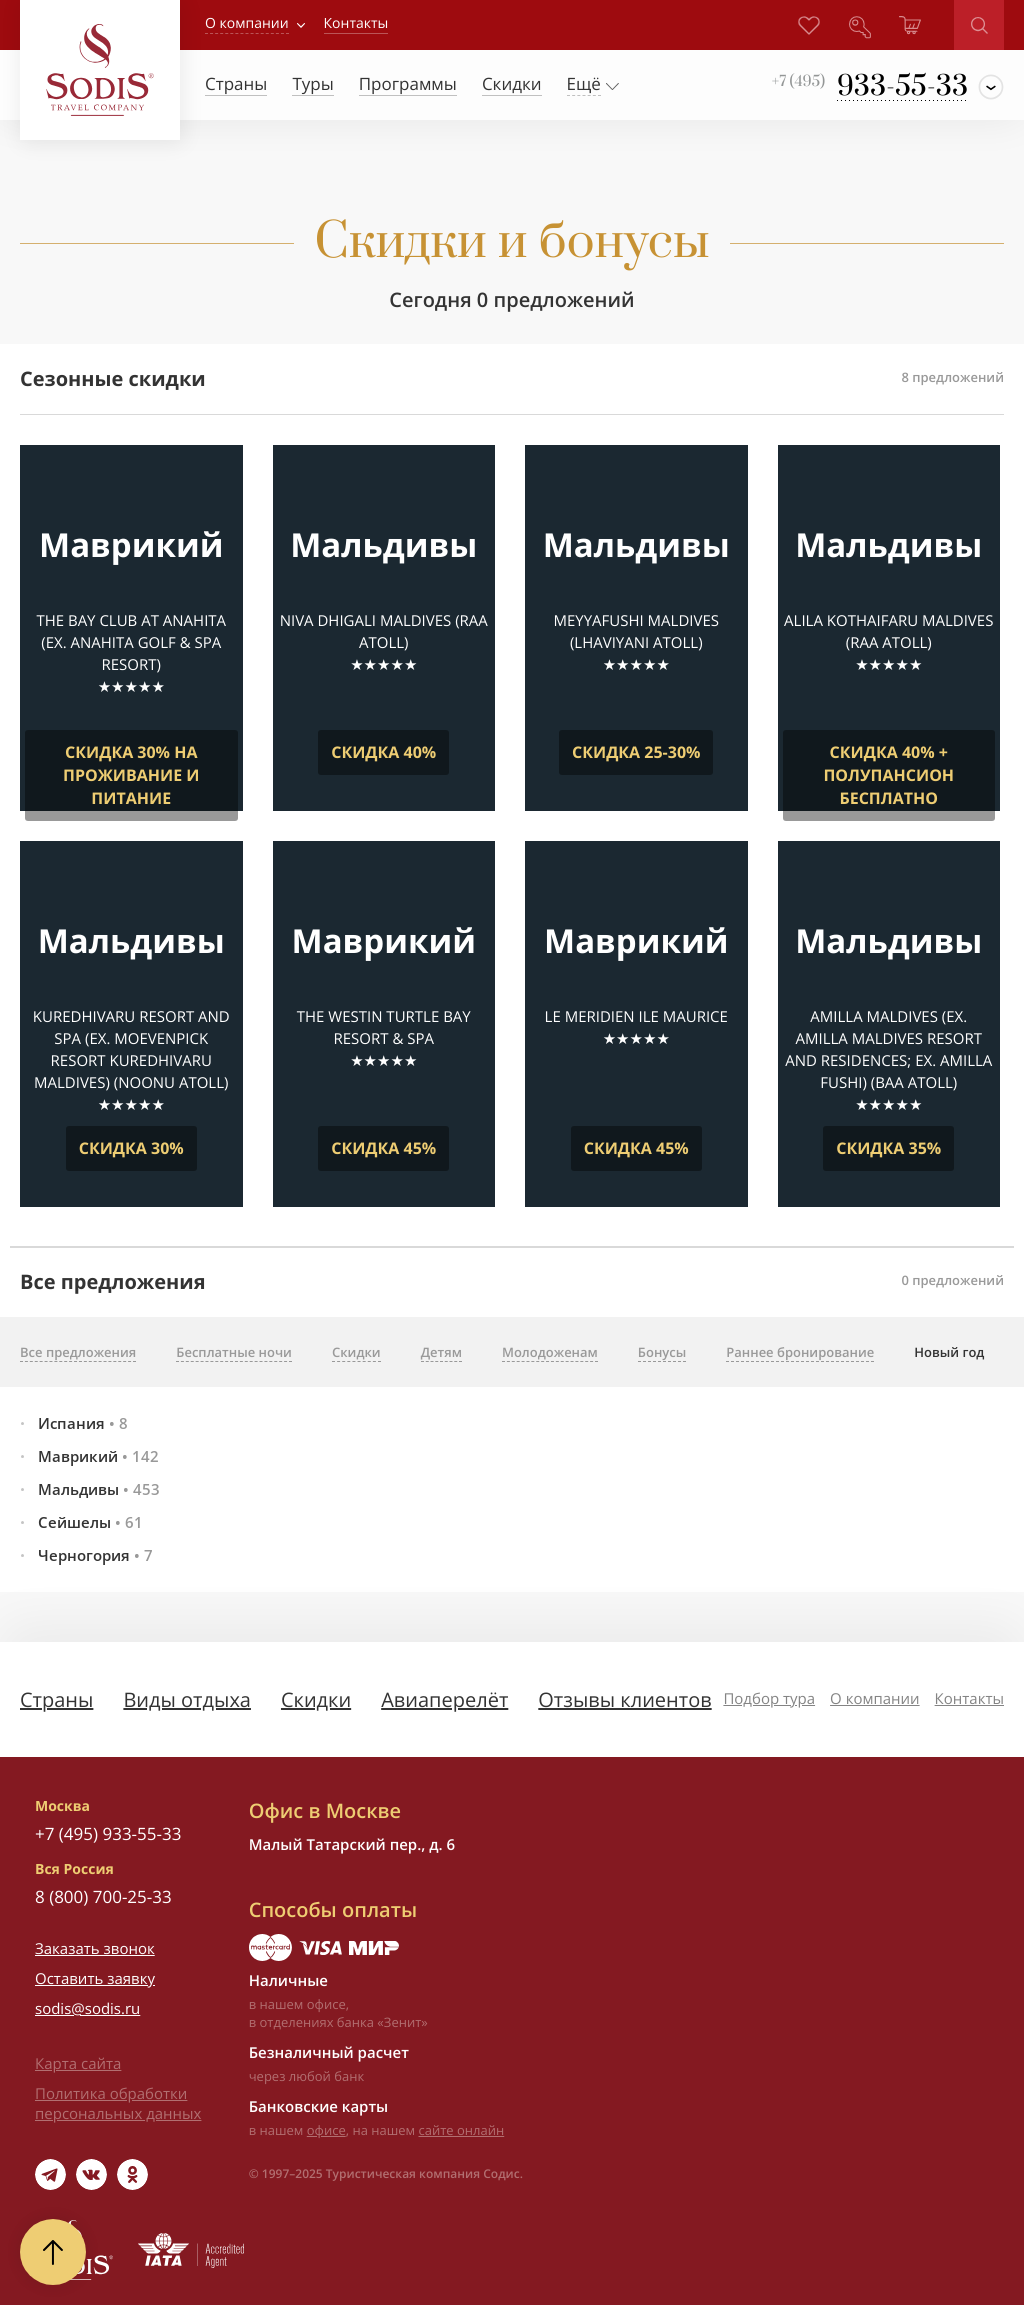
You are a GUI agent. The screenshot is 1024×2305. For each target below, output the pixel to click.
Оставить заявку (95, 1979)
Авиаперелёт (444, 1699)
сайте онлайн (462, 2130)
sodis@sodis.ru (87, 2009)
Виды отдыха (187, 1699)
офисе (326, 2130)
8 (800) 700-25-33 (103, 1896)
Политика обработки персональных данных (118, 2104)
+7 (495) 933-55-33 (108, 1833)
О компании (247, 23)
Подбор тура (769, 1699)
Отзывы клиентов (624, 1699)
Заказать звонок (95, 1949)
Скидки (316, 1699)
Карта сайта (78, 2064)
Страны (56, 1699)
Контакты (969, 1699)
